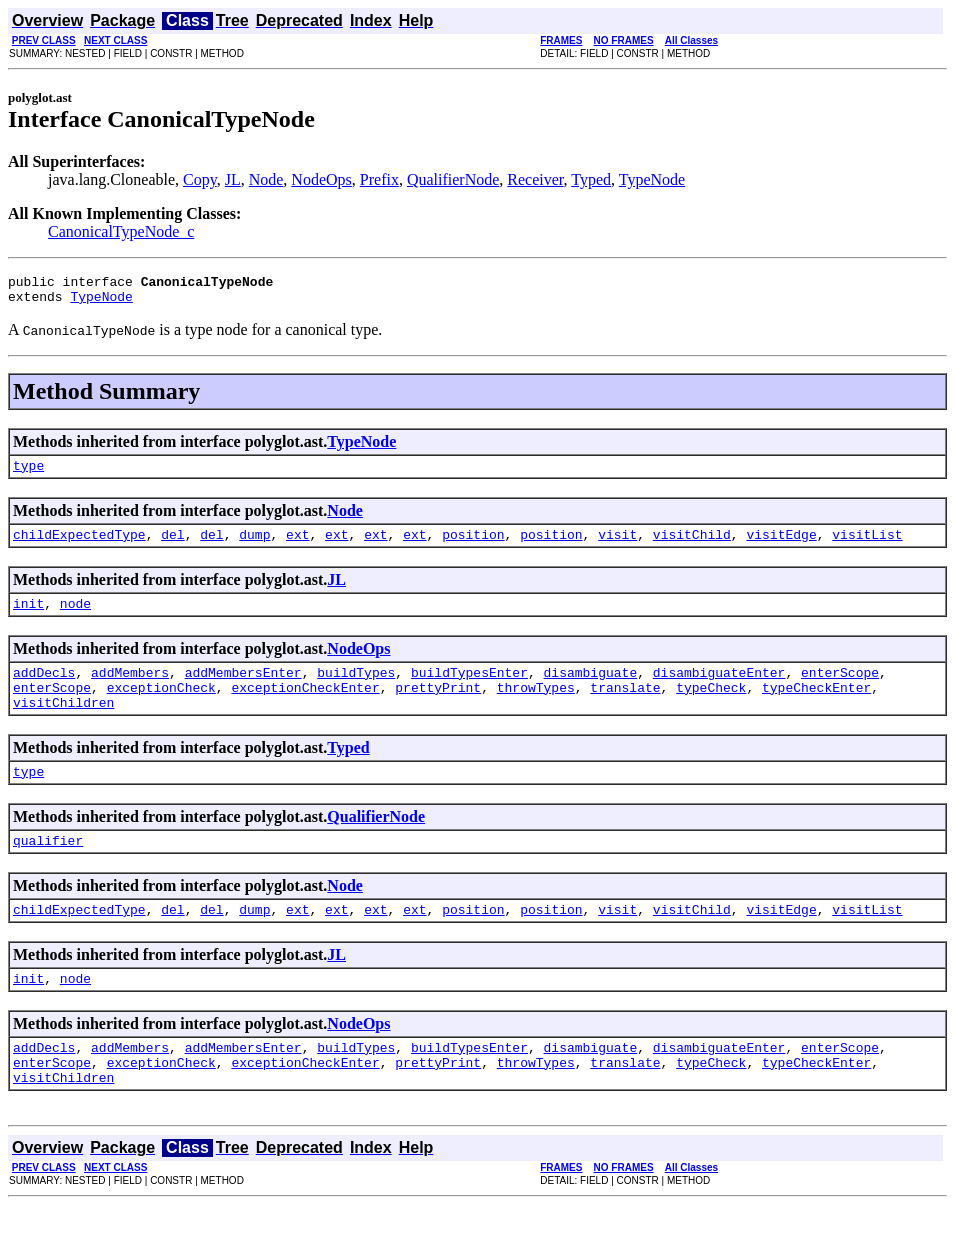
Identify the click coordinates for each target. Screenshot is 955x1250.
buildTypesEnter (469, 690)
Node (266, 179)
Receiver (535, 179)
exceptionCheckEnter (305, 708)
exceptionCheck (161, 708)
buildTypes (356, 690)
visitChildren (63, 726)
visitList (867, 546)
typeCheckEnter (816, 708)
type (28, 474)
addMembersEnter (243, 690)
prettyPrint (438, 708)
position (473, 546)
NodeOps (321, 179)
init (28, 618)
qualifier (48, 870)
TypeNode (652, 179)
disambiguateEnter (719, 690)
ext (297, 546)
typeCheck (711, 708)
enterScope (840, 690)
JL (233, 179)
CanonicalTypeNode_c (121, 231)
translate (625, 708)
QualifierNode (453, 179)
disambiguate (591, 690)
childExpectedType (79, 546)
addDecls (44, 690)
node (75, 618)
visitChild (692, 546)
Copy (200, 179)
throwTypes (536, 708)
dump (254, 546)
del (172, 546)
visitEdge (781, 546)
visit (617, 546)
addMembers (130, 690)
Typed (591, 179)
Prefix (379, 179)
